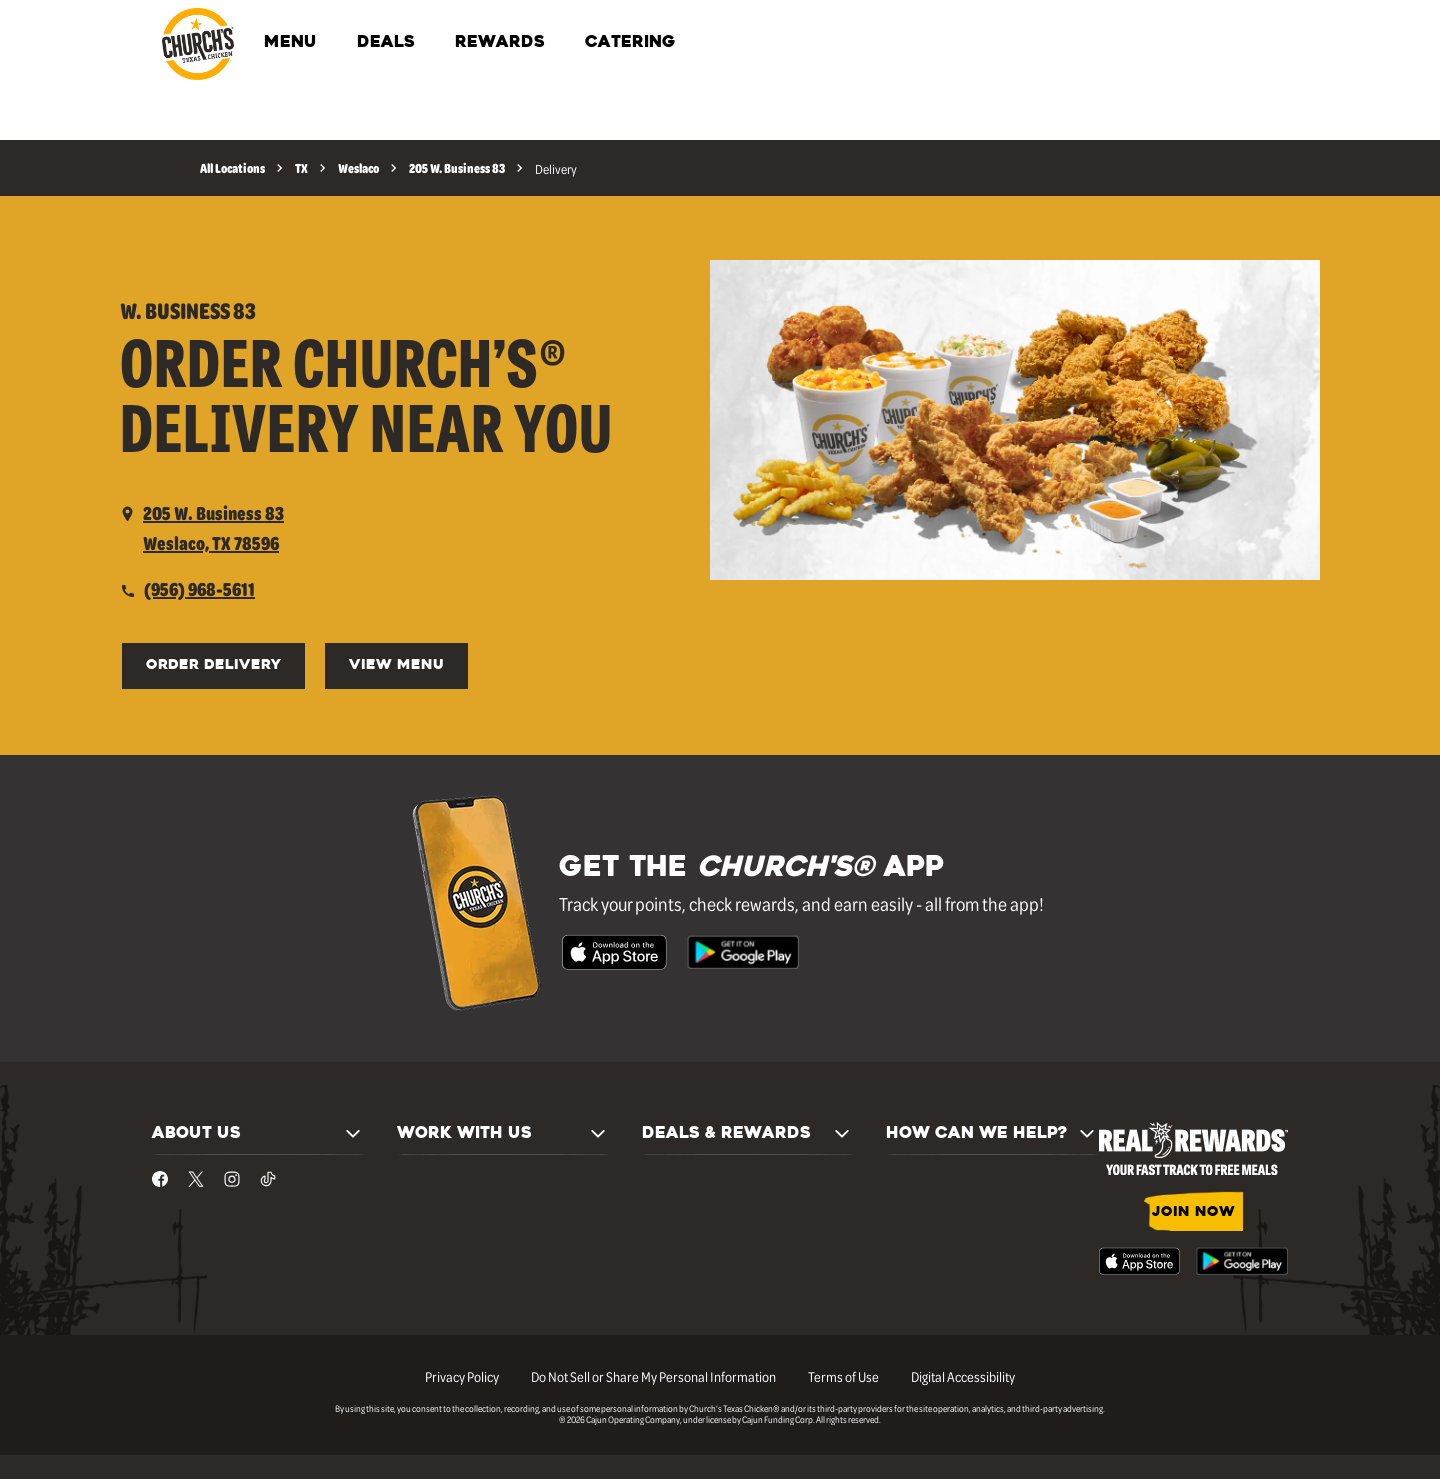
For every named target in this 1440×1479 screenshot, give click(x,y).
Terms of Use (843, 1376)
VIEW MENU (396, 665)
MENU (290, 43)
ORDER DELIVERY (213, 665)
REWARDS (500, 43)
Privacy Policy (462, 1376)
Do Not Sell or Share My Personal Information (653, 1376)
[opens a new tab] (202, 528)
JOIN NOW (1193, 1212)
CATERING (630, 43)
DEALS (386, 43)
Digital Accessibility (963, 1376)
